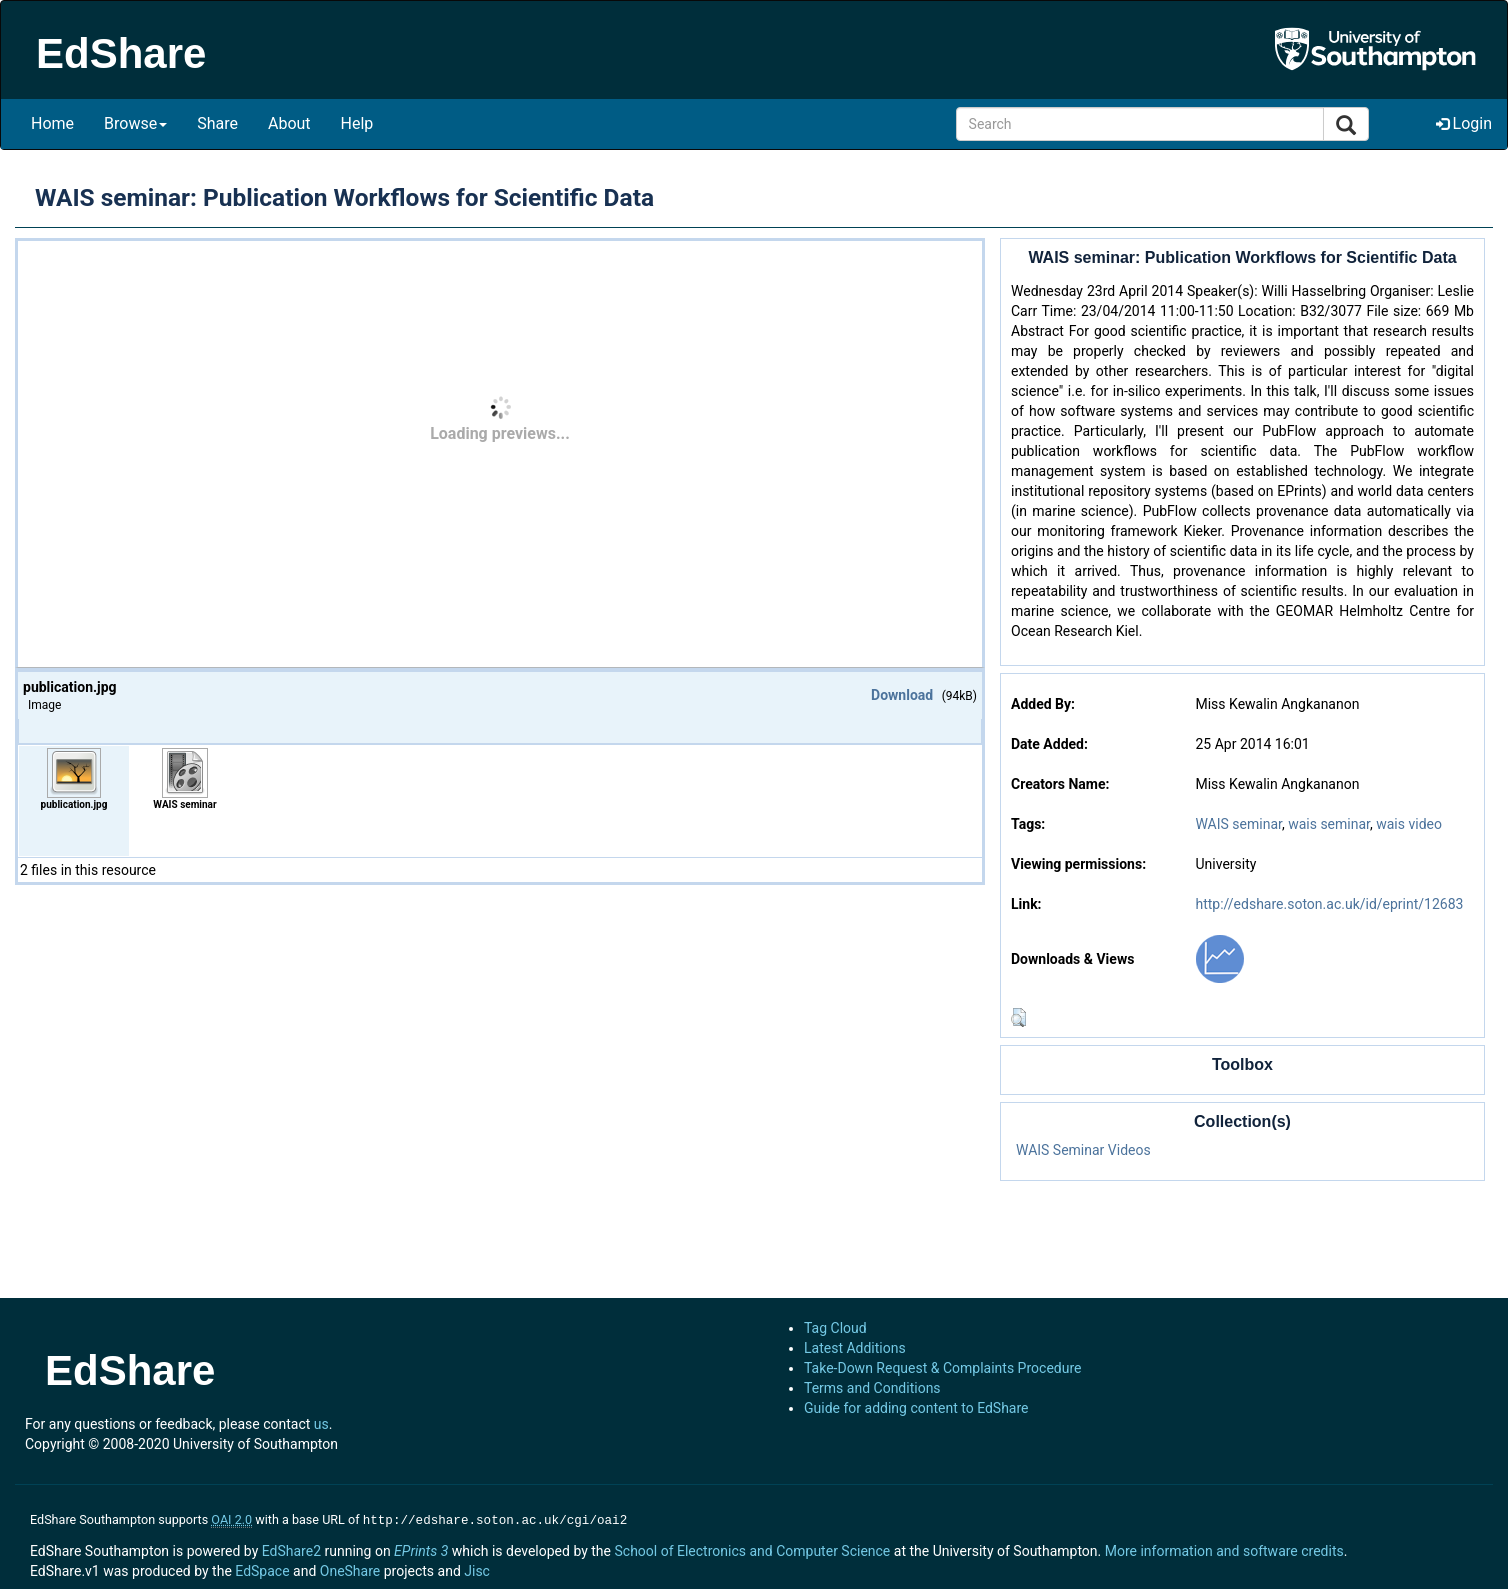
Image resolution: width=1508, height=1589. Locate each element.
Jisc (477, 1569)
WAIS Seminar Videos (1083, 1150)
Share (217, 123)
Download (902, 695)
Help (357, 123)
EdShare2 (291, 1549)
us (321, 1424)
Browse (135, 123)
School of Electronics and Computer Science (752, 1549)
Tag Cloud (835, 1328)
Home (52, 123)
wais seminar (1329, 824)
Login (1464, 123)
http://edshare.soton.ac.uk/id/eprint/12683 (1329, 904)
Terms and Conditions (872, 1388)
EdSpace (262, 1569)
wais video (1409, 824)
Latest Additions (855, 1348)
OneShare (350, 1569)
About (289, 123)
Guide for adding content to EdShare (916, 1408)
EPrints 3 (421, 1549)
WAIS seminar (1238, 824)
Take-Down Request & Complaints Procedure (942, 1368)
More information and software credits (1224, 1549)
